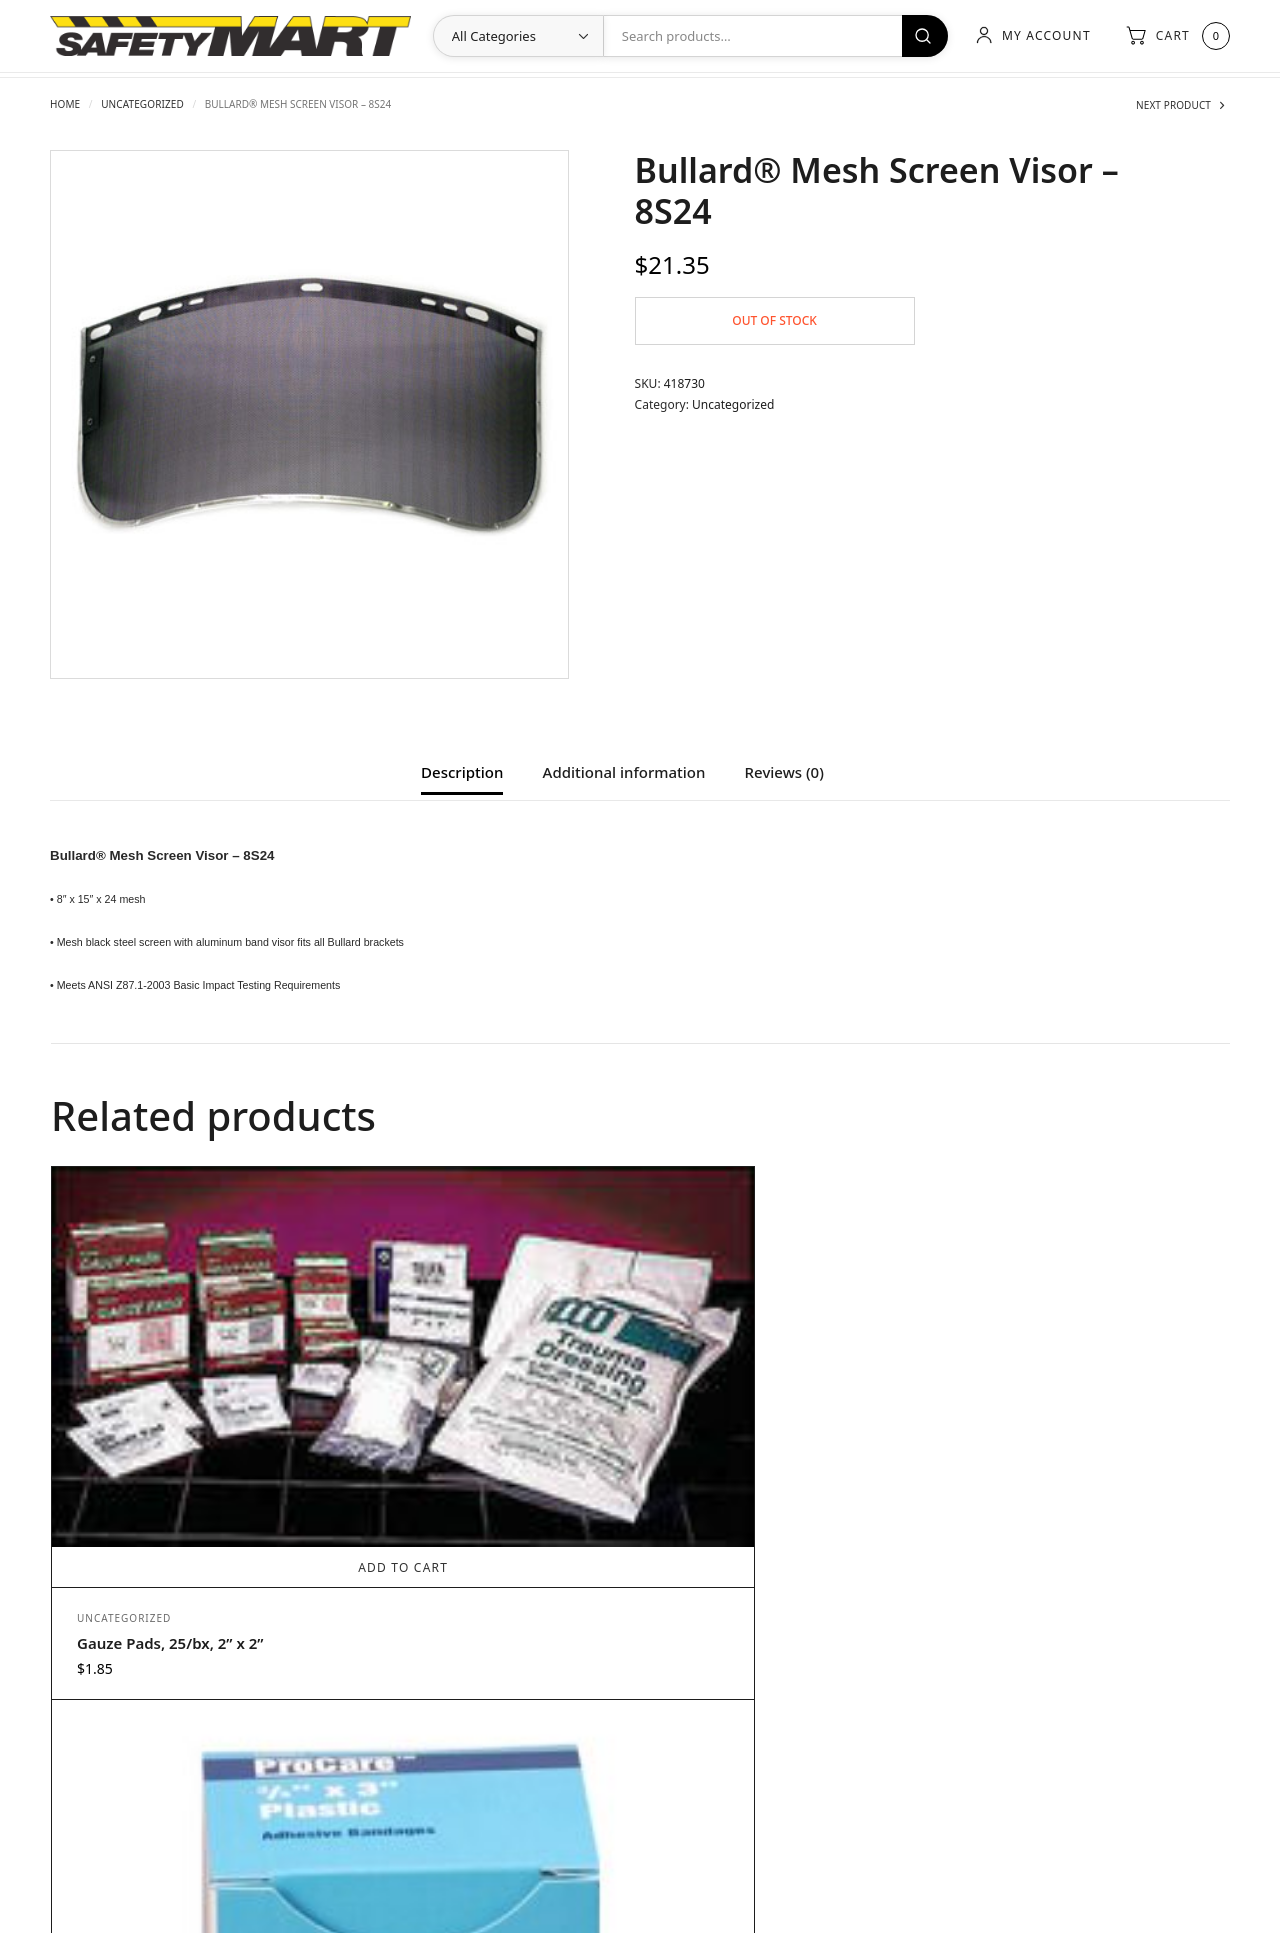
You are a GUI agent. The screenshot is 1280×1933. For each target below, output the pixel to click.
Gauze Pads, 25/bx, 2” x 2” (170, 1421)
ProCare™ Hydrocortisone (757, 1555)
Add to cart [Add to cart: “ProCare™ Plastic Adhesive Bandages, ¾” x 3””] (492, 1479)
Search (918, 36)
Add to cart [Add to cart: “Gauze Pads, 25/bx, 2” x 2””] (198, 1345)
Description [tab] (462, 773)
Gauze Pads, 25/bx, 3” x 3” (1051, 1421)
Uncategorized (142, 104)
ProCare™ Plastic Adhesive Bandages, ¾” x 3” (466, 1565)
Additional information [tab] (624, 773)
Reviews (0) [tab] (784, 773)
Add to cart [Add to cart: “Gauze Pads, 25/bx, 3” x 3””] (1079, 1345)
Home (65, 104)
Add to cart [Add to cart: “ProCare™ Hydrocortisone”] (785, 1479)
